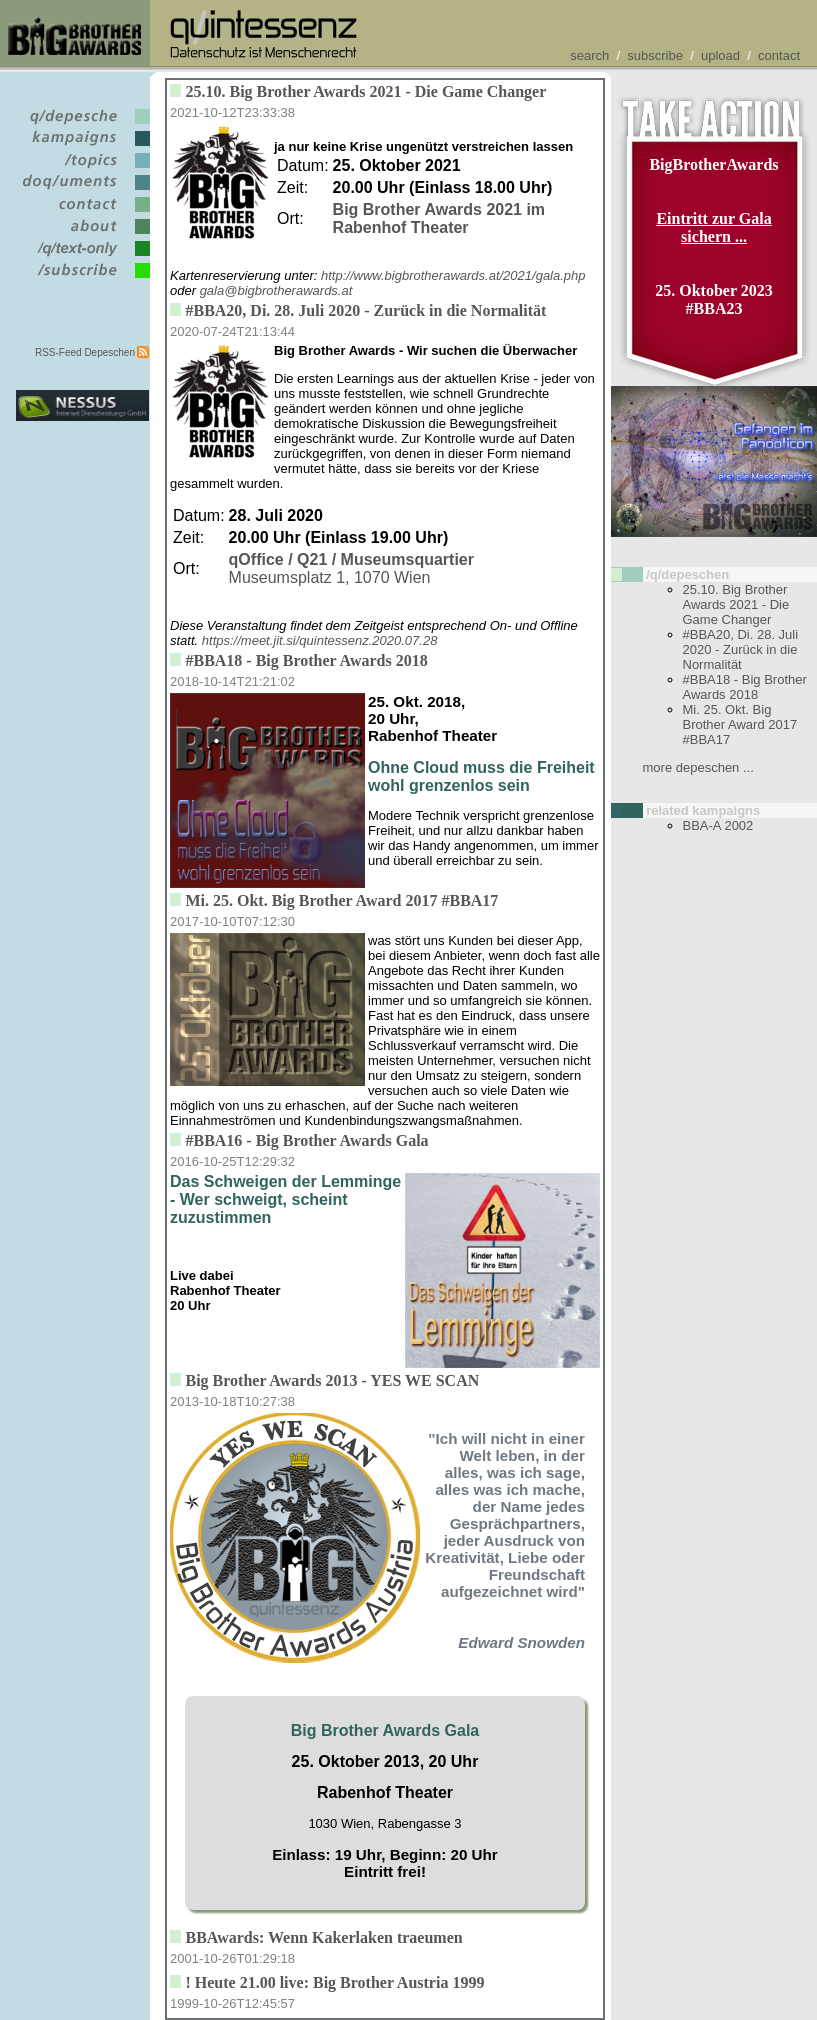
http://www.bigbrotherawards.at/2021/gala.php (453, 275)
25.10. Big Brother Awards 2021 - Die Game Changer (736, 604)
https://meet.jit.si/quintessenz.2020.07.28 (320, 640)
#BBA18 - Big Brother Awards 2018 (745, 687)
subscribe (655, 55)
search (589, 55)
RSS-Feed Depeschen (85, 352)
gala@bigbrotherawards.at (276, 290)
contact (779, 55)
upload (720, 55)
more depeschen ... (698, 767)
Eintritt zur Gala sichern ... (713, 227)
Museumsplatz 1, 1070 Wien (351, 568)
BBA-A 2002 (718, 825)
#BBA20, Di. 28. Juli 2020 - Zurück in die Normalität (741, 649)
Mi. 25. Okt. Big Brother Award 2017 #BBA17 (740, 724)
